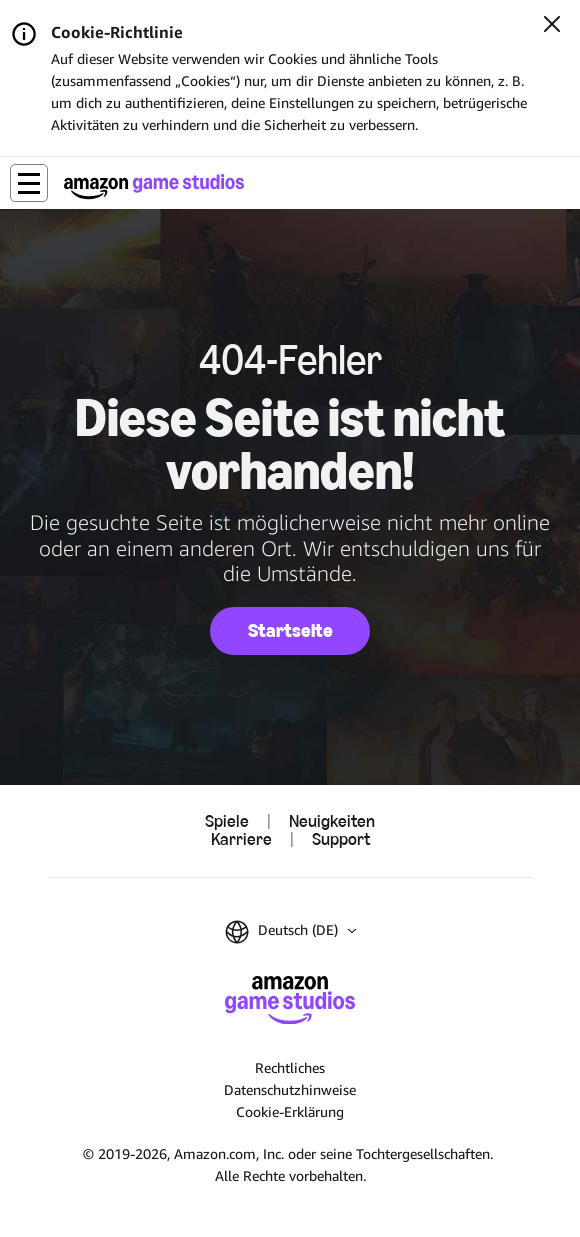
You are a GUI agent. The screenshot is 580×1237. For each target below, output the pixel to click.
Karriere (241, 840)
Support (341, 840)
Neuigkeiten (332, 822)
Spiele (227, 822)
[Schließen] (552, 26)
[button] (29, 183)
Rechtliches (290, 1067)
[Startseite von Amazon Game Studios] (154, 186)
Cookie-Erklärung (290, 1111)
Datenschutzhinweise (290, 1089)
